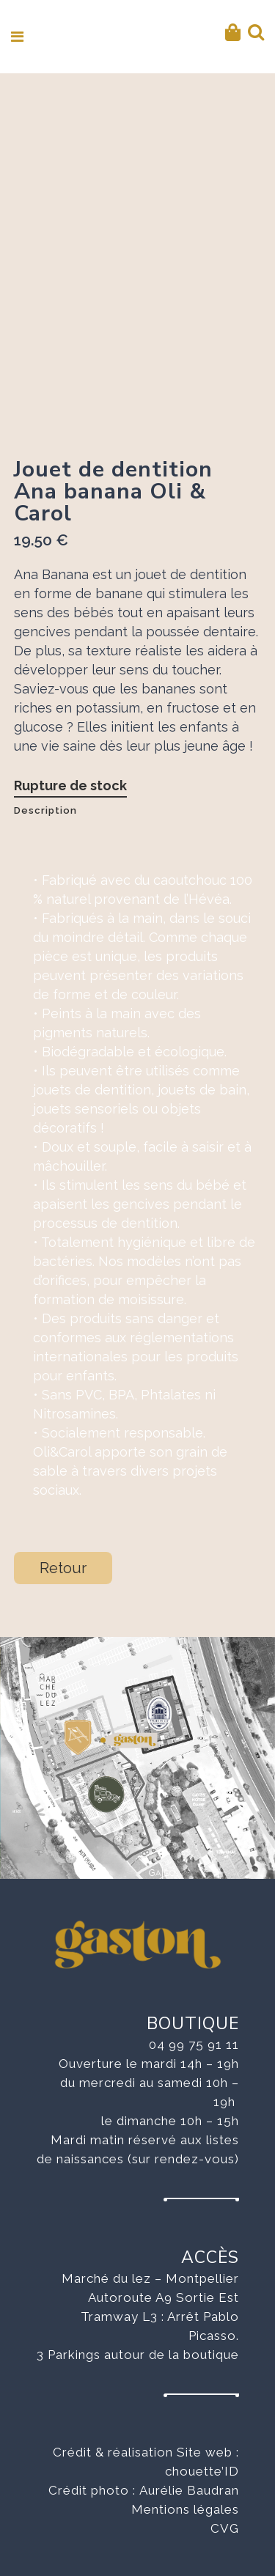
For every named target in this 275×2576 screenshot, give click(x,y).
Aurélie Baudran (189, 2490)
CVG (224, 2528)
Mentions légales (185, 2509)
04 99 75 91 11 (194, 2044)
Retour (63, 1568)
